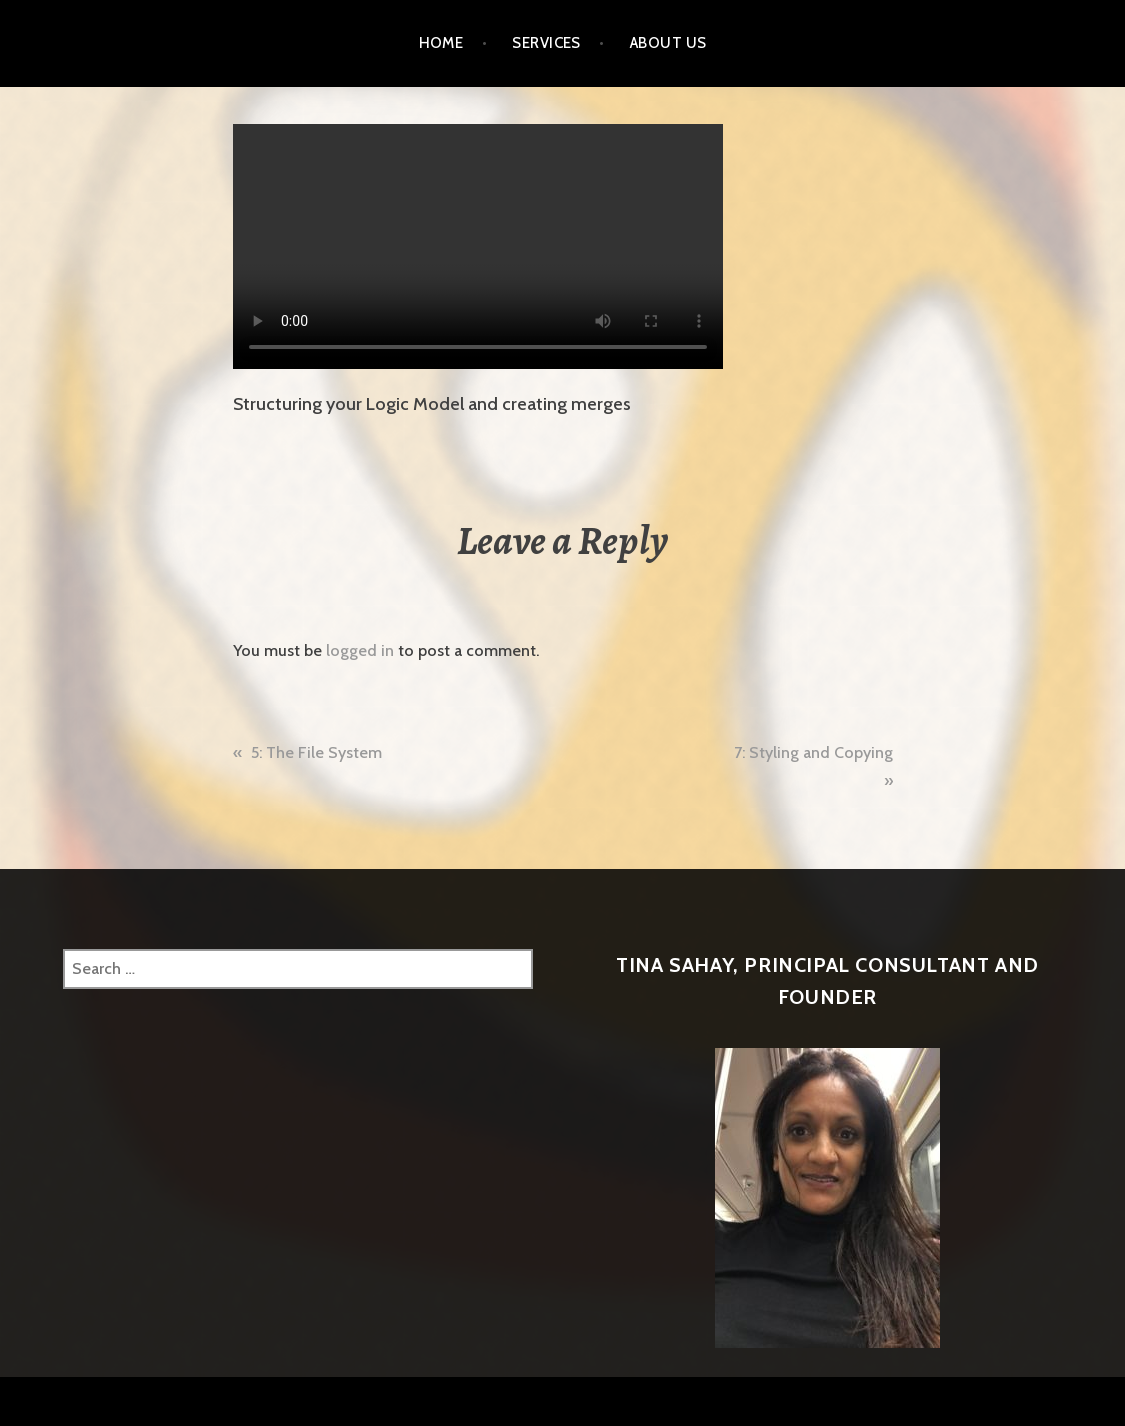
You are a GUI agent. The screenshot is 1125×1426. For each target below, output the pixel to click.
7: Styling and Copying (813, 752)
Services (546, 43)
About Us (668, 43)
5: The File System (316, 752)
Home (441, 43)
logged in (360, 650)
